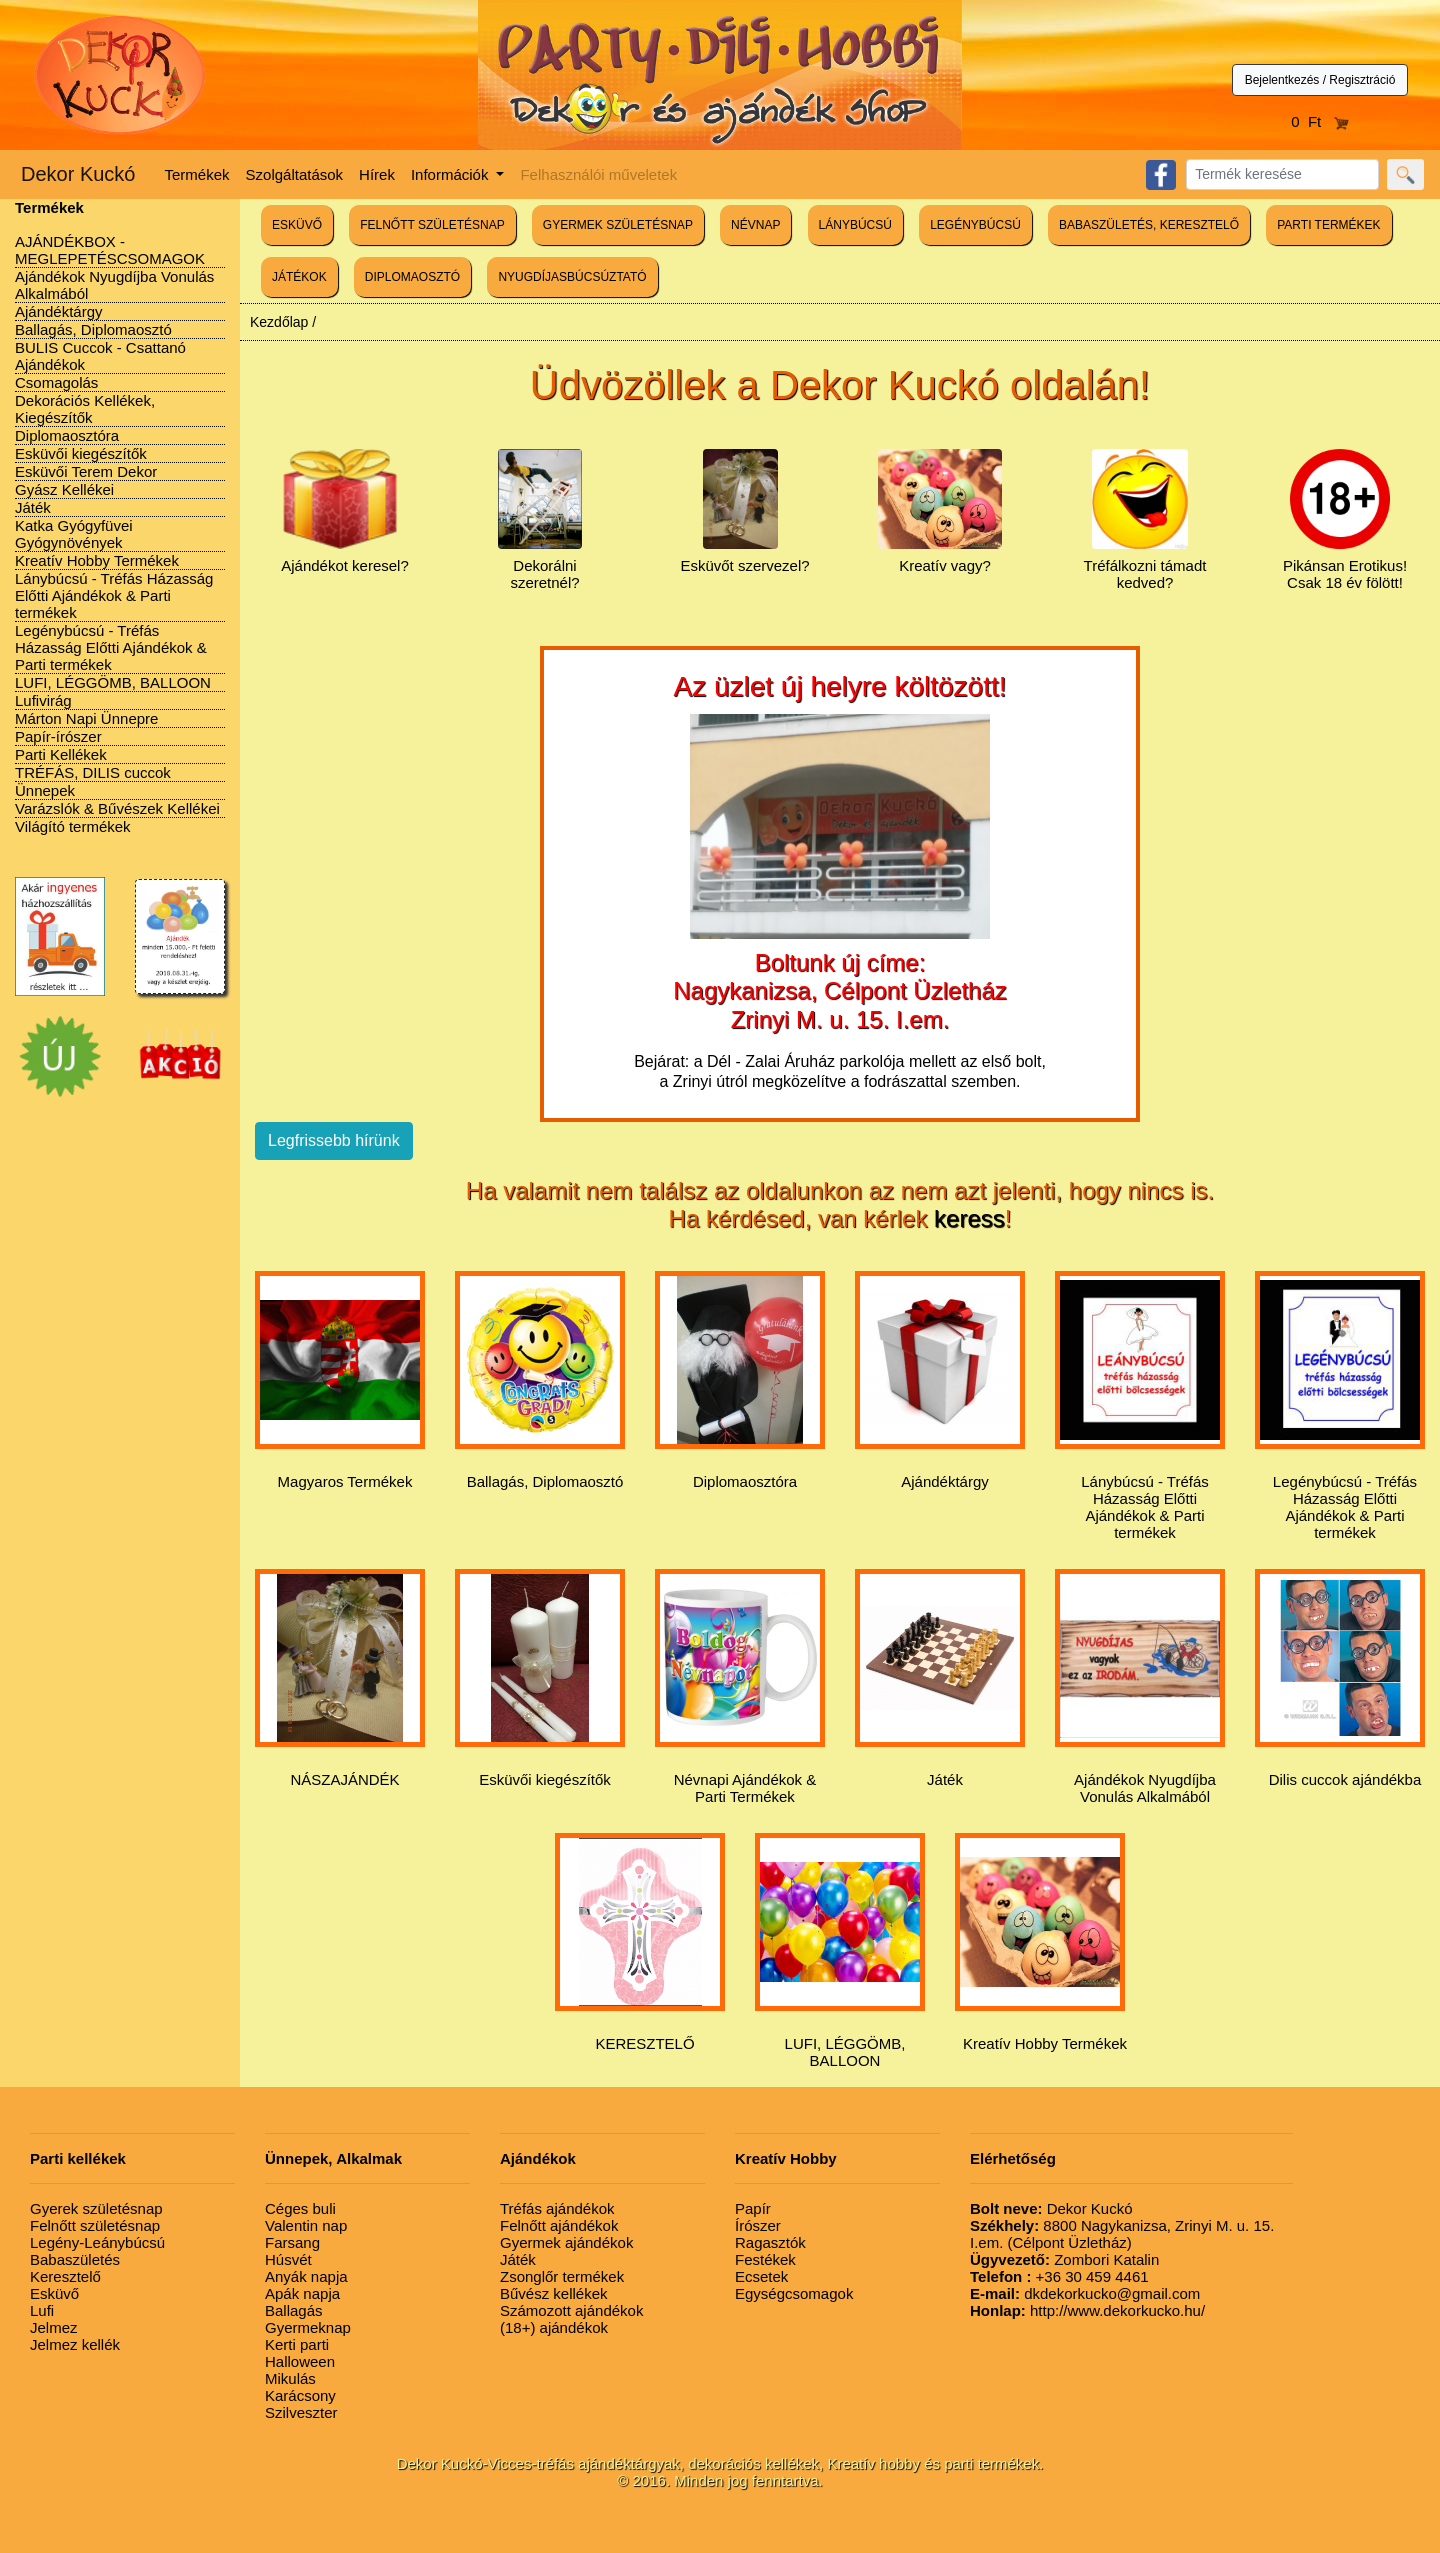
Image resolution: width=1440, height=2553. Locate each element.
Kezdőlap (279, 322)
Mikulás (290, 2378)
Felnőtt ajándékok (559, 2225)
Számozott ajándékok (571, 2310)
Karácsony (300, 2395)
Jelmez (54, 2327)
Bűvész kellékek (554, 2293)
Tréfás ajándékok (557, 2208)
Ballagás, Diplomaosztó (93, 329)
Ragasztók (770, 2242)
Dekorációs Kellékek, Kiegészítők (85, 409)
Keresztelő (65, 2276)
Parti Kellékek (61, 754)
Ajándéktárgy (59, 311)
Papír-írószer (58, 736)
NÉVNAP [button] (755, 225)
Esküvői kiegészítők (81, 453)
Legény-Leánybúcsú (97, 2242)
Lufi (42, 2310)
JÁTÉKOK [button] (299, 277)
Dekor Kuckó (78, 174)
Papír (753, 2208)
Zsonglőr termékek (562, 2276)
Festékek (765, 2259)
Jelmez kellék (75, 2344)
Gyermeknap (308, 2327)
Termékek (197, 174)
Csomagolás (56, 382)
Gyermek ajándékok (566, 2242)
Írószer (758, 2225)
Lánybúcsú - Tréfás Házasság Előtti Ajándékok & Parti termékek (114, 595)
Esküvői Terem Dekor (86, 471)
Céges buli (300, 2208)
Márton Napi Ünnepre (86, 718)
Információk (452, 174)
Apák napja (302, 2293)
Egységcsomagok (794, 2293)
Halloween (300, 2361)
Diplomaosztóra (67, 435)
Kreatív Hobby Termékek (97, 560)
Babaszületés (75, 2259)
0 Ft (1320, 121)
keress (969, 1218)
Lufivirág (43, 700)
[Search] (1282, 174)
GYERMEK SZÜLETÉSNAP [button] (618, 225)
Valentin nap (306, 2225)
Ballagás (294, 2310)
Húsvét (288, 2259)
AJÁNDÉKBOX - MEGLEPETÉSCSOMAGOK (110, 250)
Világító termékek (73, 826)
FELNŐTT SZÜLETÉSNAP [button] (432, 225)
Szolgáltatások (295, 174)
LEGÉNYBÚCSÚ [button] (975, 225)
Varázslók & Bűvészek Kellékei (117, 808)
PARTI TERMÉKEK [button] (1328, 225)
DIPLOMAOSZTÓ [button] (412, 277)
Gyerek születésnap (96, 2208)
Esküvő (54, 2293)
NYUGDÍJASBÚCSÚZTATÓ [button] (572, 277)
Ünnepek (45, 790)
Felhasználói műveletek (598, 174)
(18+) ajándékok (554, 2327)
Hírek (377, 174)
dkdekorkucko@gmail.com (1085, 2293)
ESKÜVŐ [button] (297, 225)
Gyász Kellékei (64, 489)
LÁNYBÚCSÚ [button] (855, 225)
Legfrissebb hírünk (334, 1140)
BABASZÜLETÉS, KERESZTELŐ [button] (1149, 225)
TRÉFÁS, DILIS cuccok (93, 772)
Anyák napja (306, 2276)
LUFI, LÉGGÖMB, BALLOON (113, 682)
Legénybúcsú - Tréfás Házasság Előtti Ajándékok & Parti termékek (111, 647)
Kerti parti (297, 2344)
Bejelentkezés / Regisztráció (1320, 80)
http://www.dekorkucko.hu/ (1087, 2310)
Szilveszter (301, 2412)
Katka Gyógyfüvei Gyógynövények (74, 534)
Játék (33, 507)
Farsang (292, 2242)
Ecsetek (761, 2276)
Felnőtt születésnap (95, 2225)
